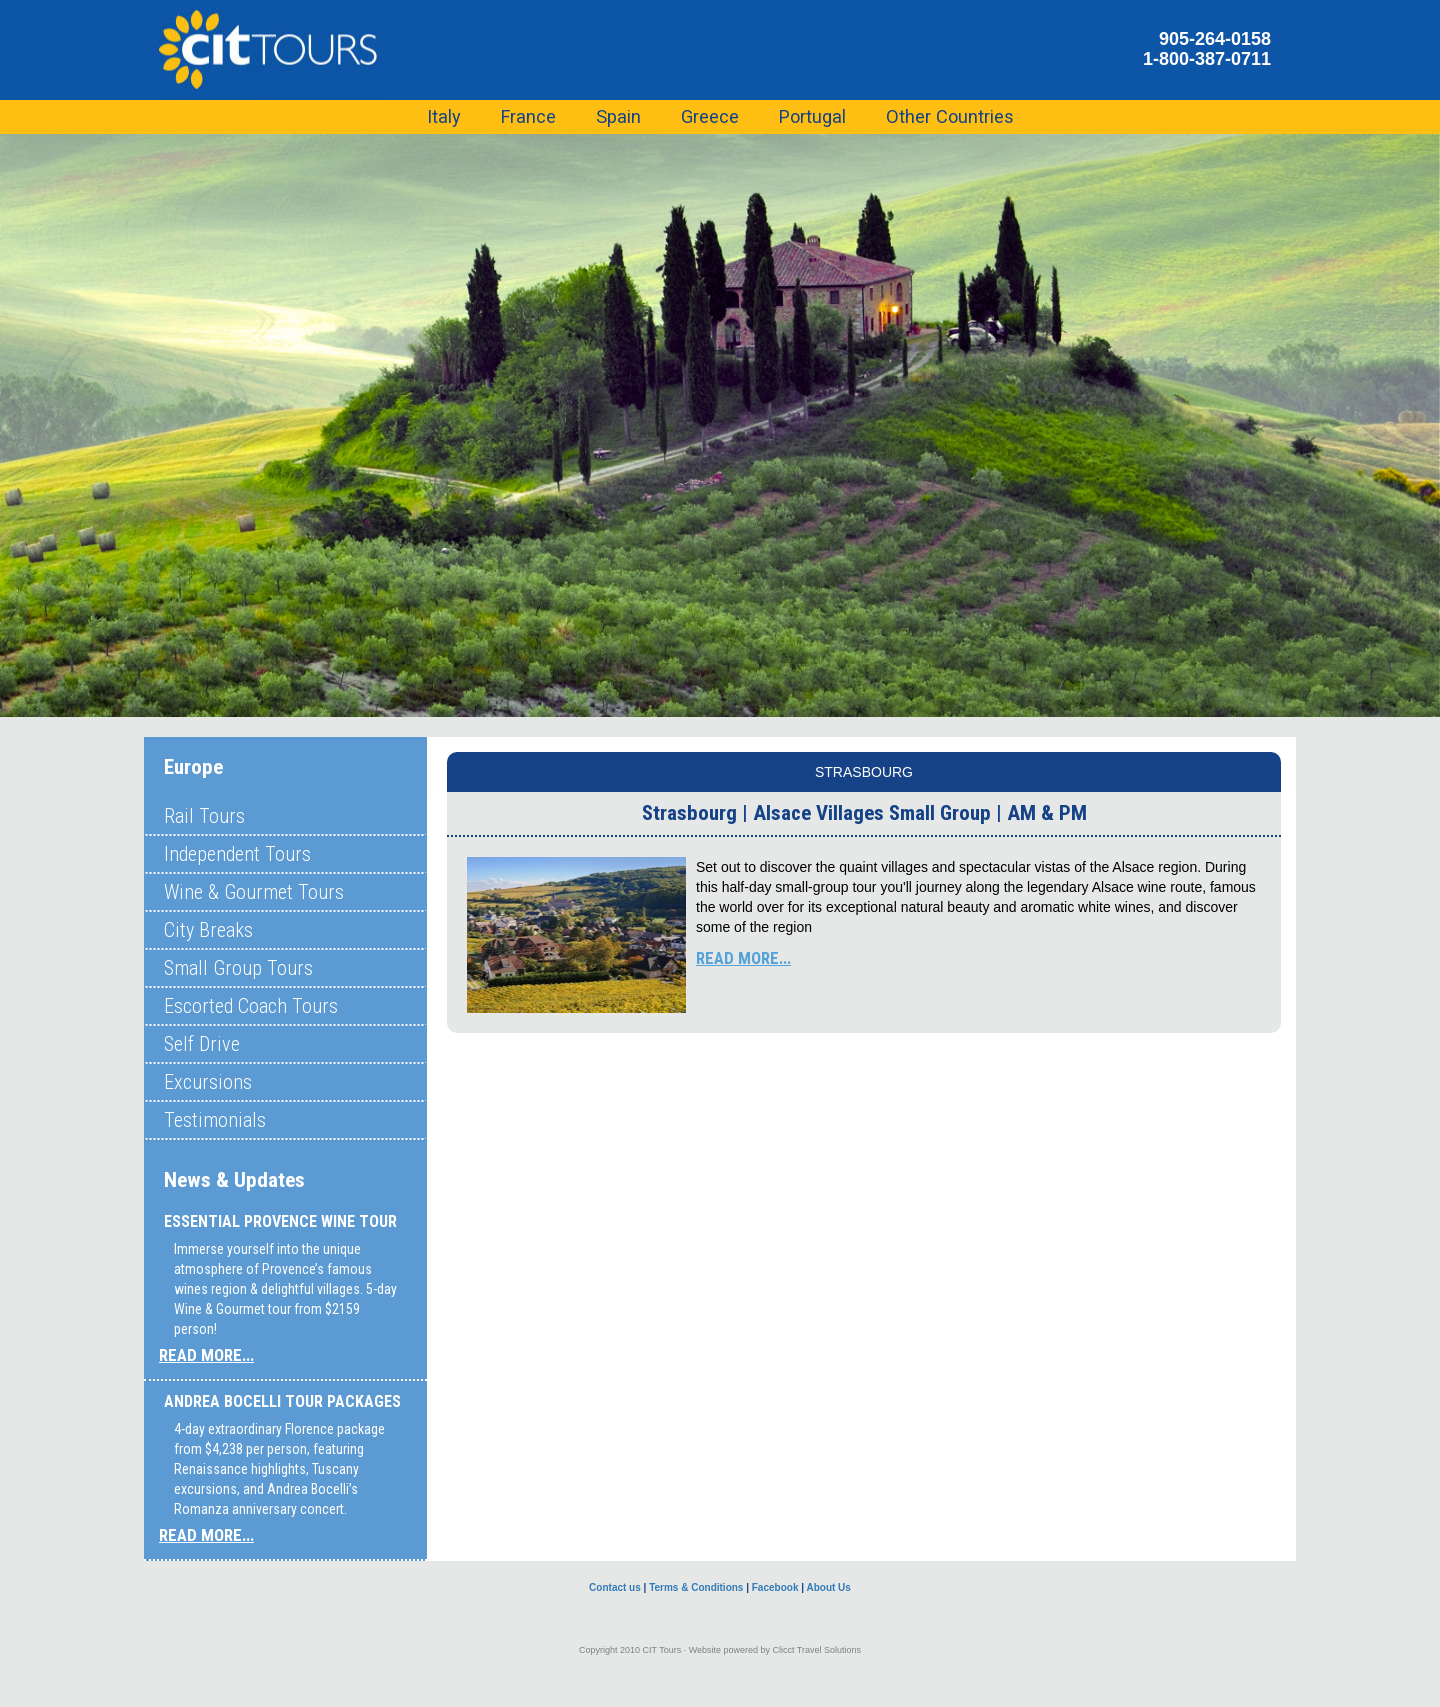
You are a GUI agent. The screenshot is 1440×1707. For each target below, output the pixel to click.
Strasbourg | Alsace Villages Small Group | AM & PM (864, 813)
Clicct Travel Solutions (817, 1650)
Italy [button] (444, 116)
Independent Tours (237, 854)
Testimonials (215, 1120)
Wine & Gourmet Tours (254, 892)
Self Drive (202, 1044)
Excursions (208, 1082)
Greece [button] (710, 116)
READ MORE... (206, 1355)
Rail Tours (204, 816)
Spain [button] (618, 116)
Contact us (615, 1587)
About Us (828, 1587)
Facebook (775, 1587)
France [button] (528, 116)
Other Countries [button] (950, 116)
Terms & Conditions (696, 1587)
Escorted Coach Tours (251, 1006)
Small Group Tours (238, 968)
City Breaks (208, 930)
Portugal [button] (812, 116)
